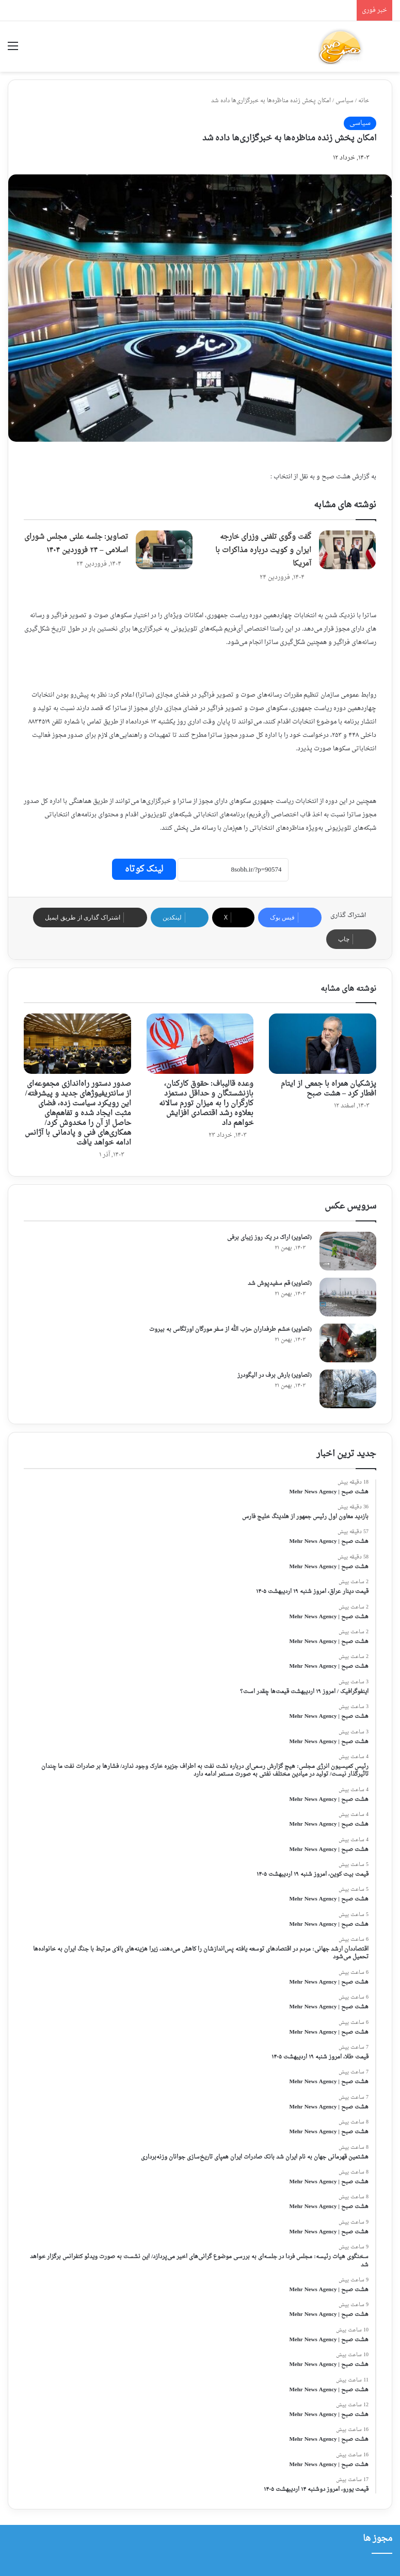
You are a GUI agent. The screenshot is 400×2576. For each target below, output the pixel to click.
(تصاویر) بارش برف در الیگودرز (274, 1375)
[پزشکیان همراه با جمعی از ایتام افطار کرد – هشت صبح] (322, 1043)
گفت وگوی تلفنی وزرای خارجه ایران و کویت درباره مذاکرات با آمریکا (263, 550)
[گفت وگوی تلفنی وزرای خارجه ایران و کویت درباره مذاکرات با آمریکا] (347, 549)
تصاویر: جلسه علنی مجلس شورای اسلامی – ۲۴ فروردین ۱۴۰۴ (76, 543)
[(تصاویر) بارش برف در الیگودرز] (347, 1389)
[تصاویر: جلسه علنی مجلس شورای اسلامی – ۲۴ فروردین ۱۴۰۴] (164, 549)
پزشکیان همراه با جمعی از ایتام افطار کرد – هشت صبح (328, 1089)
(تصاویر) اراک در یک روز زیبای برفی (269, 1237)
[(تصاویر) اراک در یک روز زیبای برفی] (347, 1251)
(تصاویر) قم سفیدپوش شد (280, 1283)
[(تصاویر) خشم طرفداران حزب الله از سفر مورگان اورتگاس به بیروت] (347, 1343)
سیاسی (344, 100)
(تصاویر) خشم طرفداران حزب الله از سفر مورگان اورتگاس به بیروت (230, 1329)
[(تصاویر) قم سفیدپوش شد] (347, 1297)
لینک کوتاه (144, 869)
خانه (367, 100)
